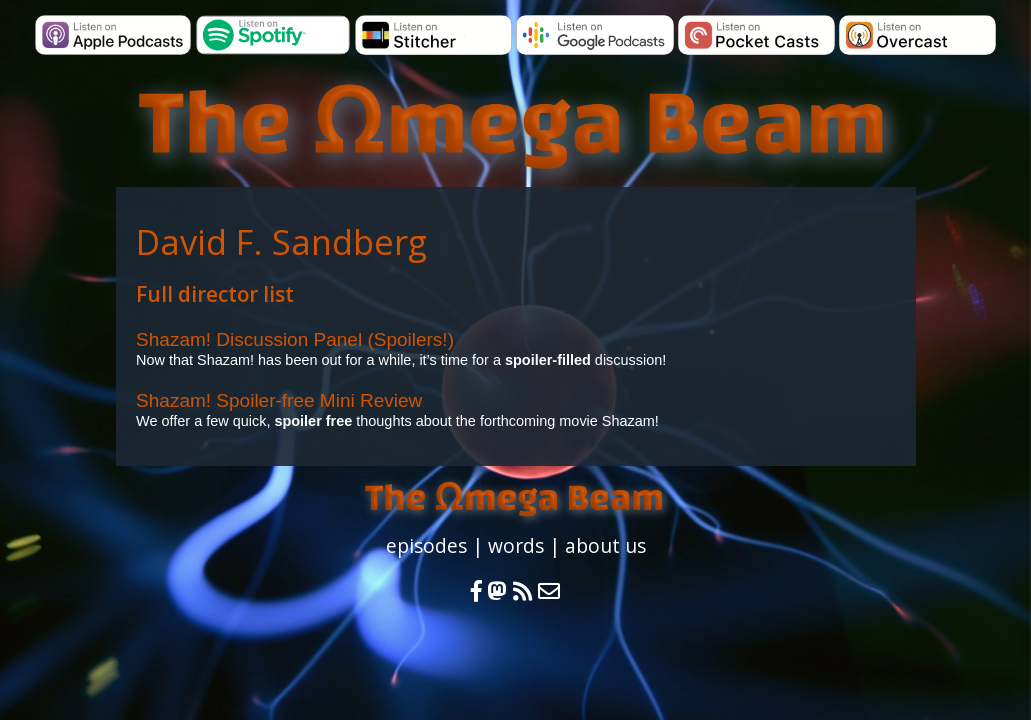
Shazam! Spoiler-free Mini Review (279, 400)
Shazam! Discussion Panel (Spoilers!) (295, 339)
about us (605, 545)
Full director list (215, 294)
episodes (426, 545)
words (516, 545)
